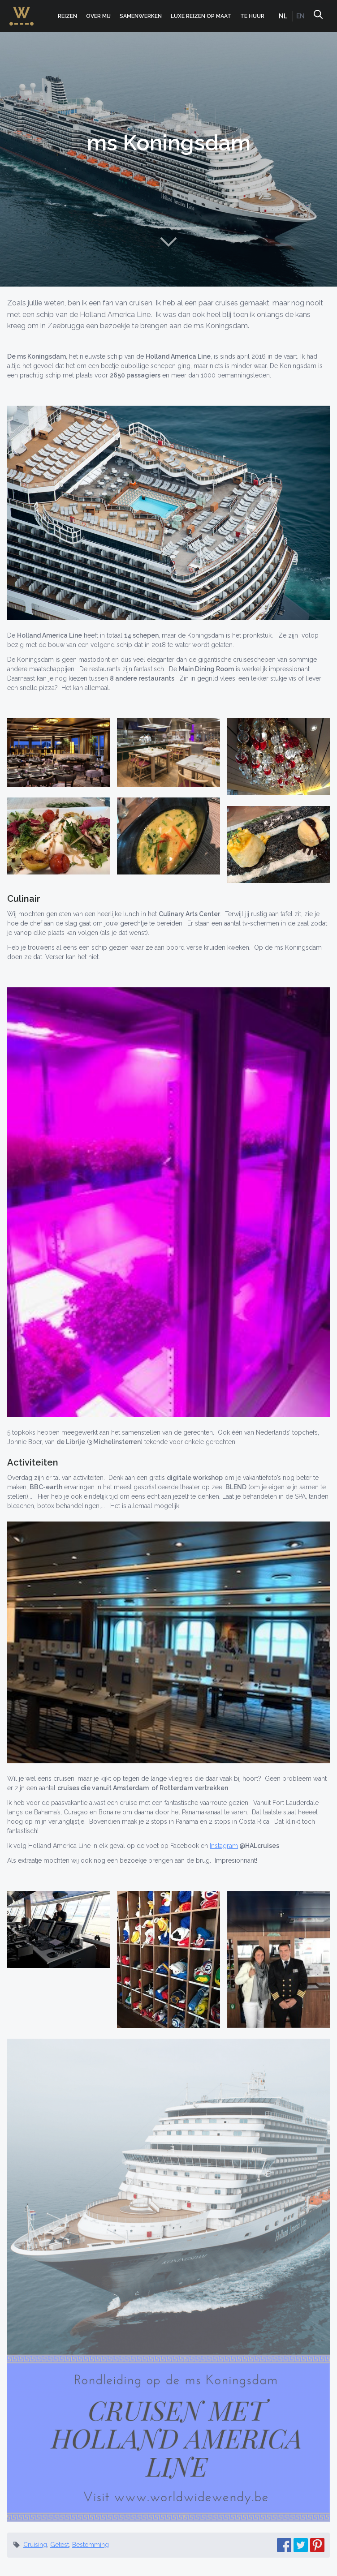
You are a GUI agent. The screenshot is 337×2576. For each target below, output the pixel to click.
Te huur (252, 16)
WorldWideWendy (21, 10)
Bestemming (90, 2544)
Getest (59, 2544)
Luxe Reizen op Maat (201, 16)
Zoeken (318, 16)
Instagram (224, 1845)
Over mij (98, 16)
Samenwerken (141, 16)
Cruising (35, 2544)
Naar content (168, 242)
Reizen (67, 16)
